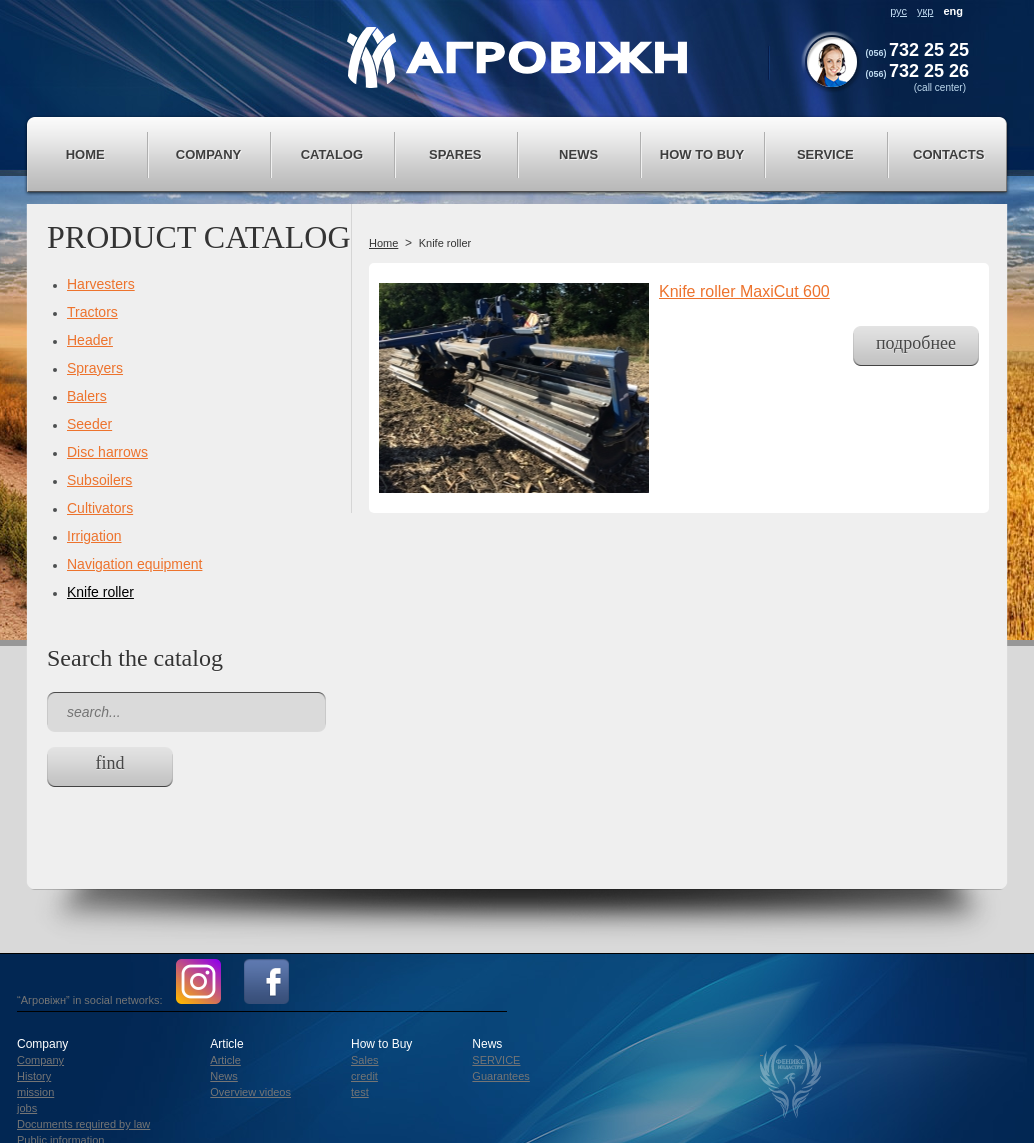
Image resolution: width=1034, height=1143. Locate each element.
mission (35, 1092)
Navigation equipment (134, 564)
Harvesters (101, 284)
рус (898, 11)
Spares (455, 154)
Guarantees (500, 1076)
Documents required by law (83, 1124)
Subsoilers (99, 480)
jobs (27, 1108)
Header (90, 340)
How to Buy (702, 154)
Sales (365, 1060)
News (578, 154)
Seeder (89, 424)
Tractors (92, 312)
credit (364, 1076)
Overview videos (250, 1092)
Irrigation (94, 536)
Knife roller (100, 592)
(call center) (940, 87)
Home (85, 154)
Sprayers (95, 368)
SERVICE (496, 1060)
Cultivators (100, 508)
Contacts (948, 154)
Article (225, 1060)
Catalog (332, 154)
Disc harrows (107, 452)
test (360, 1092)
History (34, 1076)
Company (208, 154)
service (825, 154)
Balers (87, 396)
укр (925, 11)
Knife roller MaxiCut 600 (744, 291)
